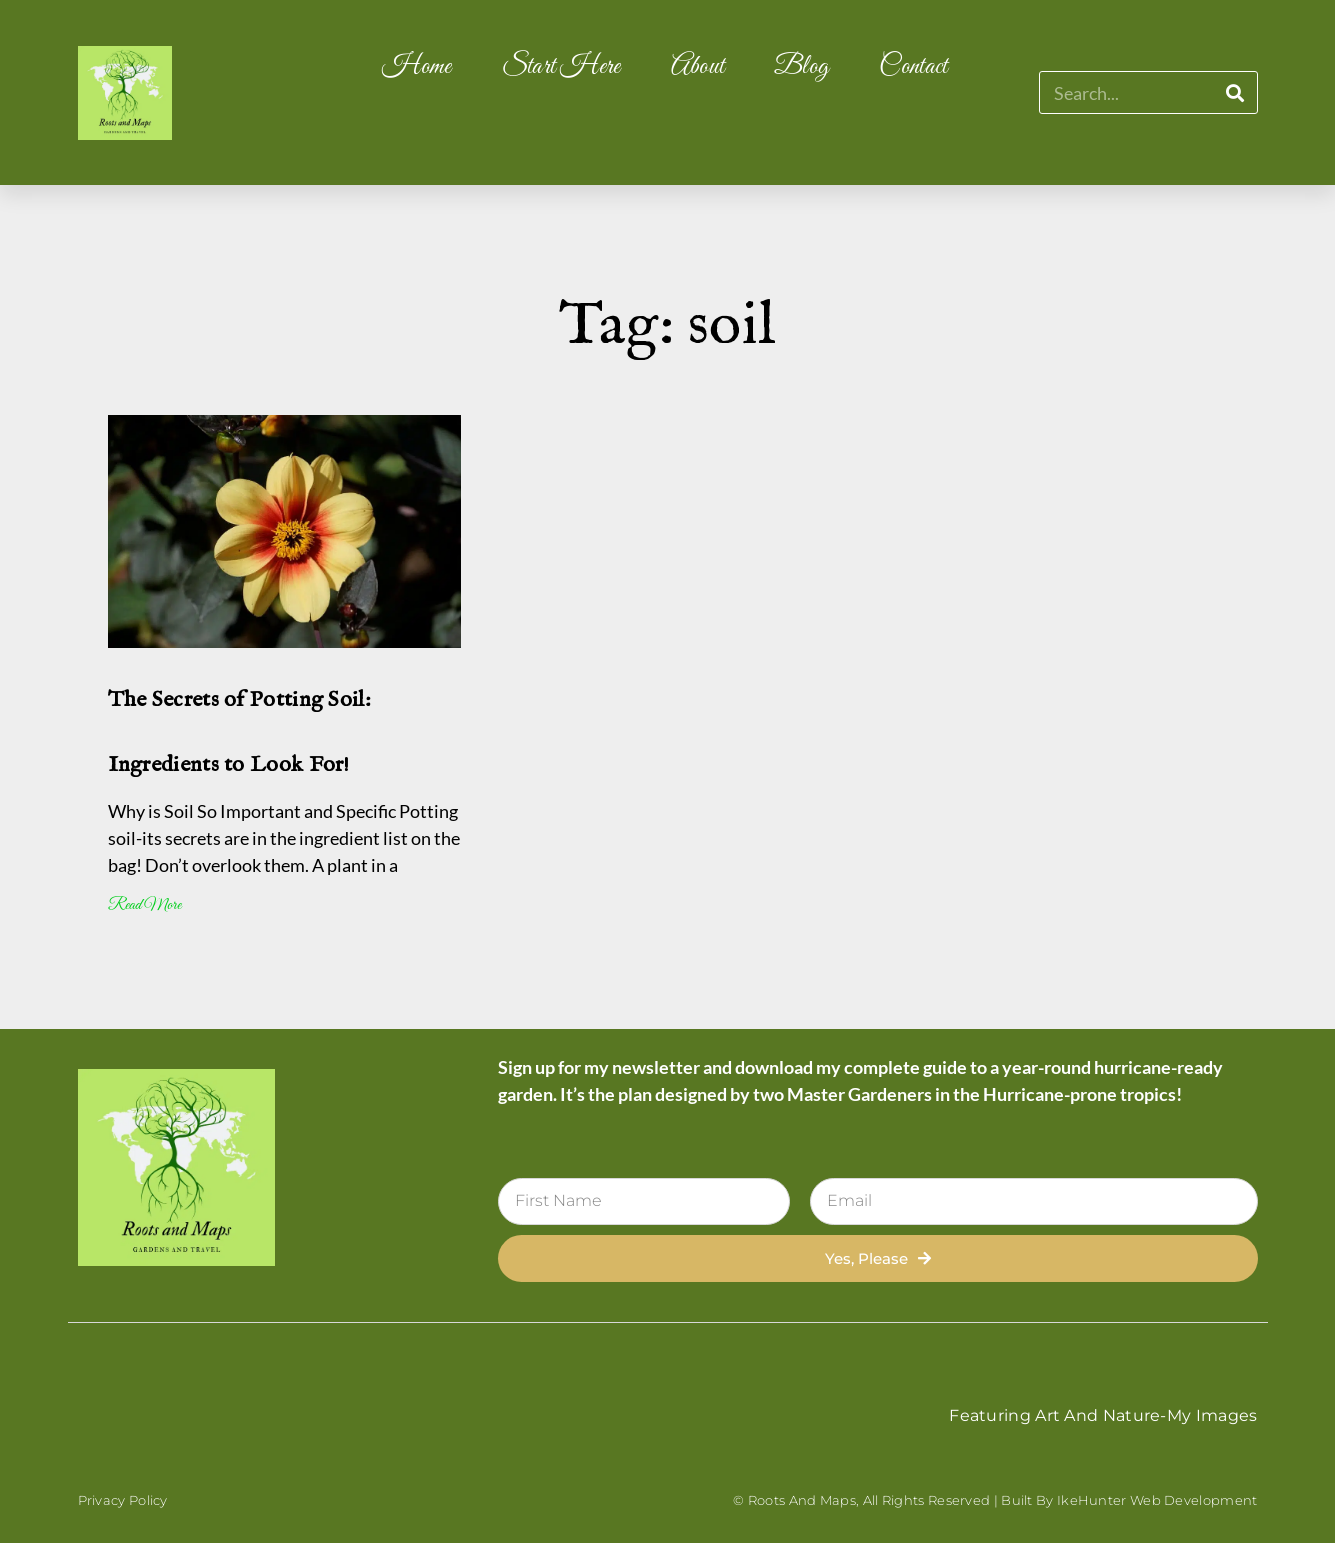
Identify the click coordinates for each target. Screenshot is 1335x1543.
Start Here (561, 67)
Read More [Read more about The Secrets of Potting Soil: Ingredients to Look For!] (144, 905)
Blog (801, 67)
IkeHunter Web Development (1157, 1500)
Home (416, 67)
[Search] (1235, 92)
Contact (913, 67)
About (698, 67)
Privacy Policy (123, 1500)
